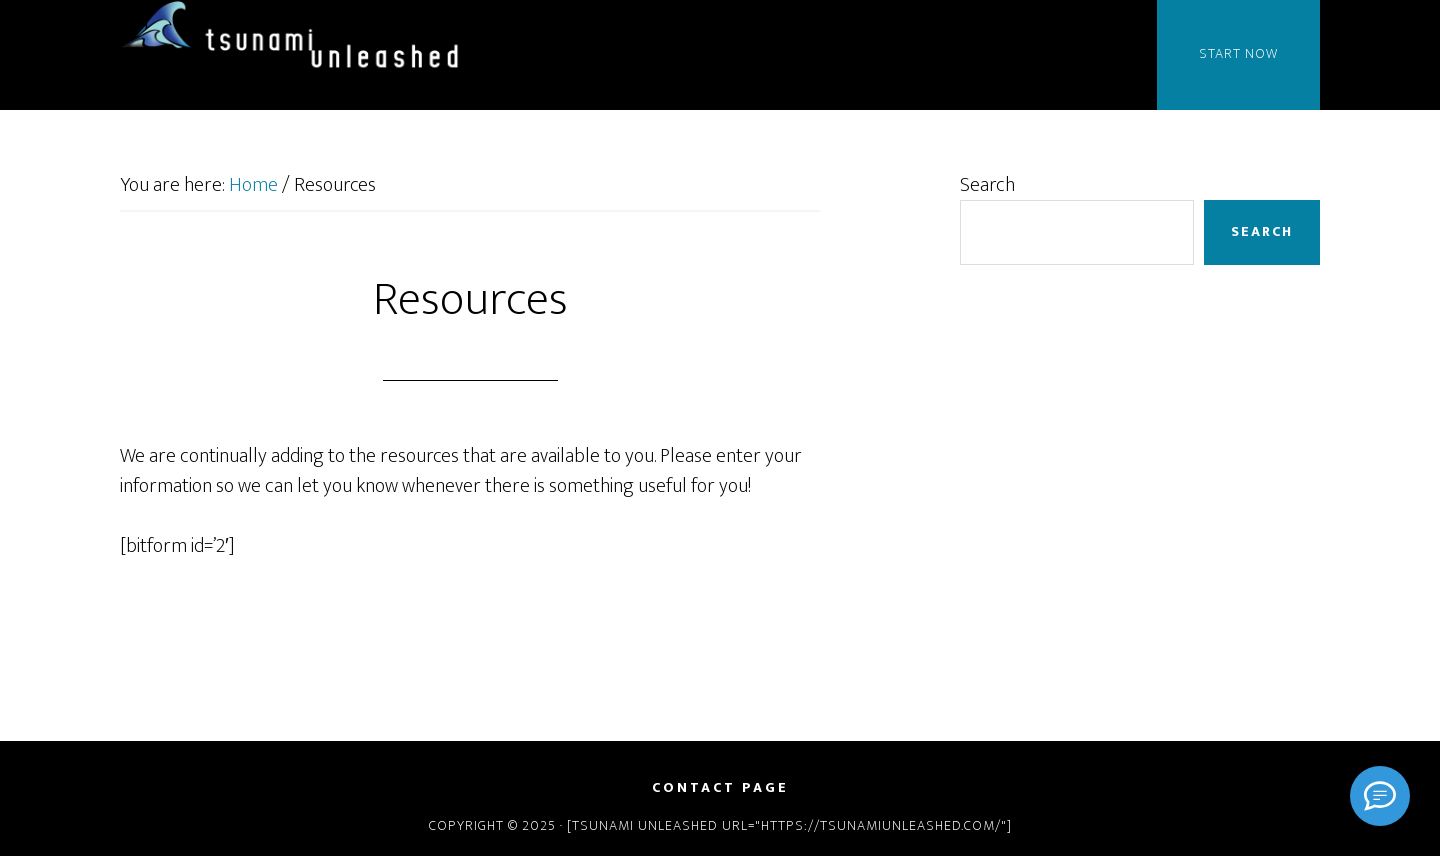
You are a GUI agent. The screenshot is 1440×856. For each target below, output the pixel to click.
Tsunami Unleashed (300, 38)
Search (987, 185)
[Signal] (1380, 796)
